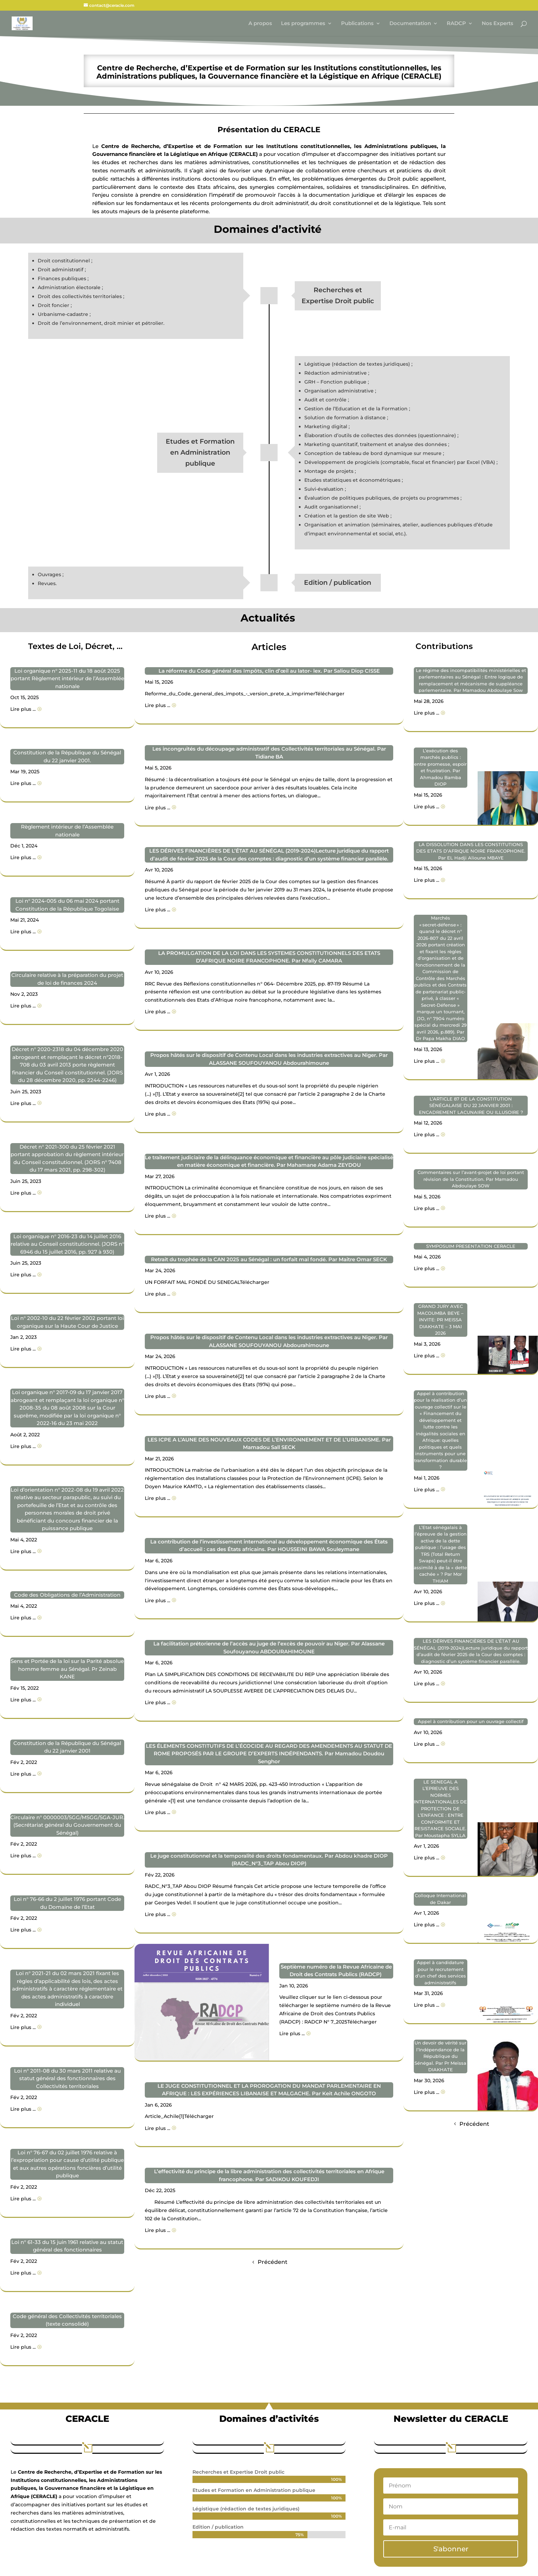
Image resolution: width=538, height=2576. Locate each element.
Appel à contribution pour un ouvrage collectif (471, 1721)
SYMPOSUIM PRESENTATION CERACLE (470, 1246)
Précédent (273, 2262)
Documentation (410, 23)
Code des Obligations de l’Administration (67, 1595)
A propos (260, 23)
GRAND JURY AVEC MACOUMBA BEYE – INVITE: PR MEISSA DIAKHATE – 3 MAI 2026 (440, 1319)
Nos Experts (497, 23)
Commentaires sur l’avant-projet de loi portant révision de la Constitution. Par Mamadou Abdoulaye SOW (471, 1179)
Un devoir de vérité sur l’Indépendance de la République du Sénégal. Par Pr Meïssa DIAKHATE (440, 2056)
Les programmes (303, 23)
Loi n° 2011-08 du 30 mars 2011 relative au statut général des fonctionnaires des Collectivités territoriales (67, 2078)
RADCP (456, 23)
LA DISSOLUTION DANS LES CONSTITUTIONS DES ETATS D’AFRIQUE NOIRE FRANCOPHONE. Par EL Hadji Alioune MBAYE (470, 851)
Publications (357, 23)
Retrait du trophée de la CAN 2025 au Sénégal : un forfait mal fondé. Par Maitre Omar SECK (269, 1259)
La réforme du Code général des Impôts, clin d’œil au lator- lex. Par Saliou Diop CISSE (269, 671)
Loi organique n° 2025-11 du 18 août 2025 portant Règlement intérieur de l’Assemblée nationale (67, 678)
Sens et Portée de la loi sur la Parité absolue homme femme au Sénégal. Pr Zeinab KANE (67, 1669)
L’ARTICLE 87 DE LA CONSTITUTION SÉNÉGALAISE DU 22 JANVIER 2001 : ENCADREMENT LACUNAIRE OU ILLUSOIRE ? (471, 1105)
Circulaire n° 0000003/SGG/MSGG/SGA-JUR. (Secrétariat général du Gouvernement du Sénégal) (67, 1825)
